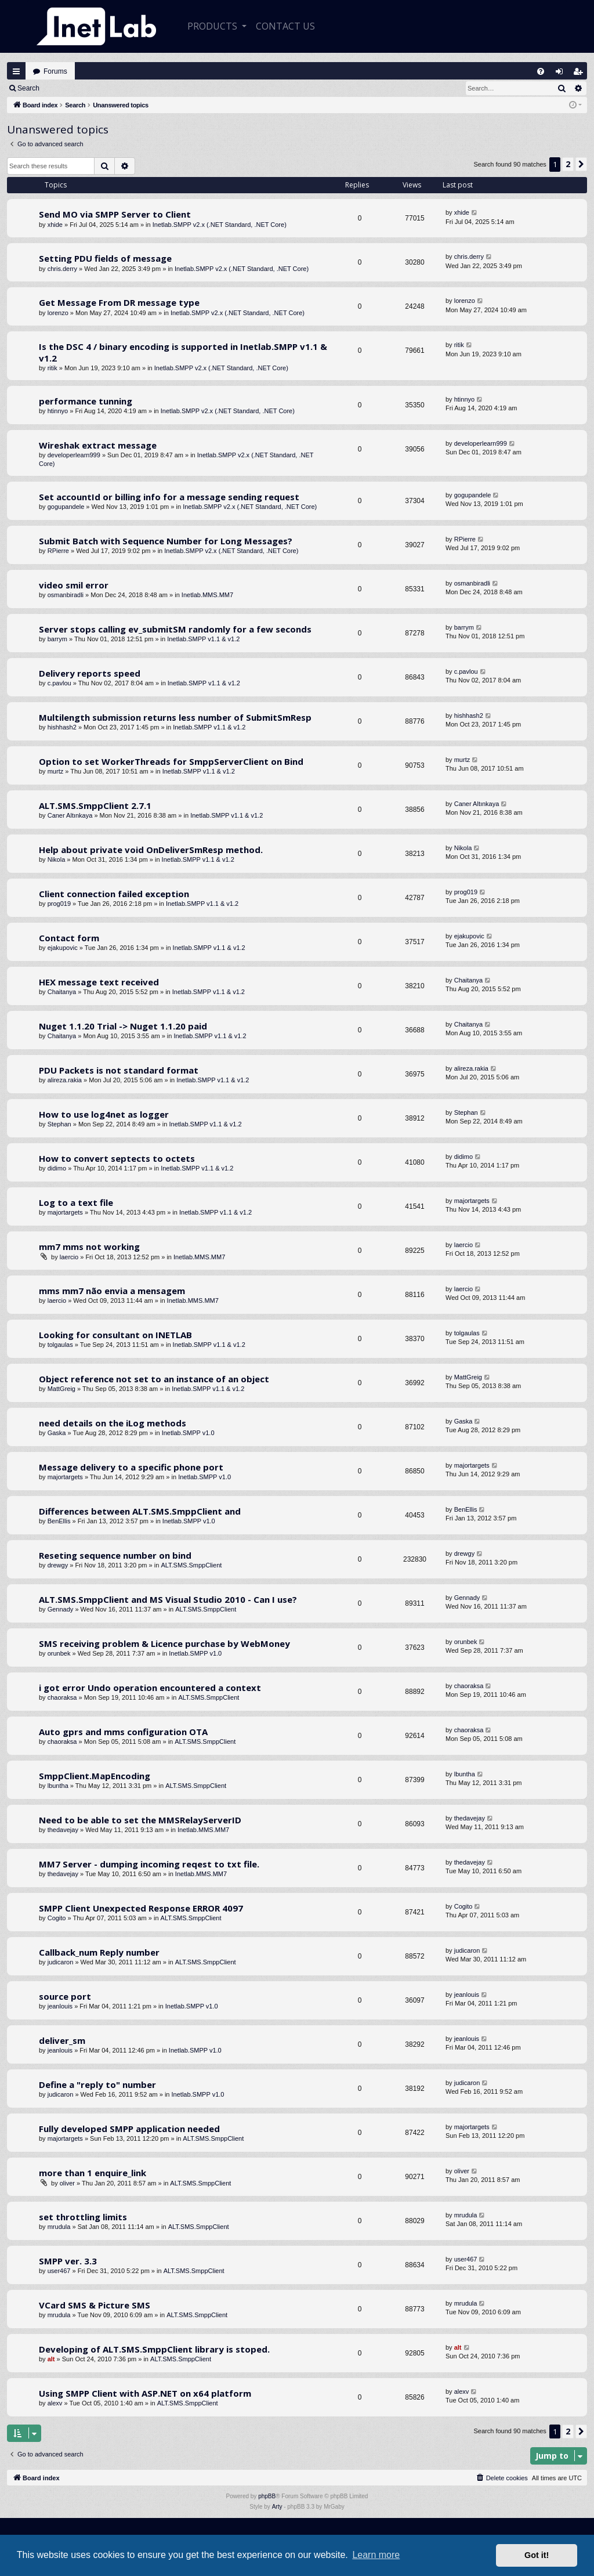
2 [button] (568, 163)
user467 (59, 2270)
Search (28, 88)
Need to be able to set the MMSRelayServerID (140, 1820)
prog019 (59, 903)
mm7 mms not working (89, 1246)
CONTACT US (285, 26)
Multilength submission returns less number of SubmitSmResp (175, 717)
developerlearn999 (74, 454)
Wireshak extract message (98, 445)
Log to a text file (76, 1202)
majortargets (65, 1212)
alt (51, 2358)
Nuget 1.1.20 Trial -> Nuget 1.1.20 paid (123, 1026)
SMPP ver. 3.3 (68, 2261)
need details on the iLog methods (112, 1423)
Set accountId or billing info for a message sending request (169, 497)
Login (64, 88)
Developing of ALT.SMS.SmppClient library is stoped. (154, 2349)
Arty (277, 2506)
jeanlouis (60, 2006)
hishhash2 (62, 727)
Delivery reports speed (89, 673)
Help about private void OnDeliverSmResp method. (151, 849)
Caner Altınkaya (70, 815)
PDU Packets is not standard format (118, 1070)
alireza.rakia (65, 1079)
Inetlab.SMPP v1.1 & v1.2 (203, 638)
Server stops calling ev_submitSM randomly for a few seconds (175, 629)
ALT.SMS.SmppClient (191, 1565)
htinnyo (58, 410)
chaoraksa (62, 1697)
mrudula (59, 2226)
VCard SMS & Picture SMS (94, 2305)
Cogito (57, 1917)
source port (65, 1996)
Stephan (59, 1124)
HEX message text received (99, 982)
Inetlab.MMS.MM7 (207, 594)
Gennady (61, 1609)
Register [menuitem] (580, 74)
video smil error (73, 585)
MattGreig (61, 1388)
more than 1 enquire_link (92, 2172)
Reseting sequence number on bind (115, 1555)
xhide (55, 224)
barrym (57, 638)
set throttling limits (83, 2217)
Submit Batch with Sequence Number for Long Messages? (165, 541)
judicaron (61, 1962)
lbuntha (58, 1785)
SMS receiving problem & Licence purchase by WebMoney (164, 1643)
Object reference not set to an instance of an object (154, 1379)
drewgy (58, 1565)
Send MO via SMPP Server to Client (115, 214)
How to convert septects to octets (117, 1158)
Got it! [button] (536, 2555)
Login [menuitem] (562, 74)
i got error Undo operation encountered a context (150, 1687)
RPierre (58, 550)
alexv (55, 2403)
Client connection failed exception (114, 893)
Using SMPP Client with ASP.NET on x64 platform (145, 2393)
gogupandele (66, 506)
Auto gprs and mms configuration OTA (123, 1731)
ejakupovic (63, 947)
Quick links (16, 71)
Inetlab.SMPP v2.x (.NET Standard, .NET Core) (220, 224)
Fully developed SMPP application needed (129, 2128)
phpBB (267, 2496)
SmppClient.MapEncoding (94, 1776)
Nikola (57, 859)
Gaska (57, 1432)
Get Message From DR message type (119, 302)
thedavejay (63, 1829)
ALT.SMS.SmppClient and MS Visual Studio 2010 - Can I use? (168, 1599)
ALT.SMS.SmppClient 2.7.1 (95, 805)
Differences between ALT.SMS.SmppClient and (140, 1511)
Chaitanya (62, 991)
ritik (52, 367)
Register (103, 88)
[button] (581, 164)
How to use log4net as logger (104, 1114)
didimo (57, 1168)
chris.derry (62, 268)
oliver (67, 2183)
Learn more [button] (376, 2555)
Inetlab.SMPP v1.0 (188, 1432)
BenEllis (59, 1521)
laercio (69, 1256)
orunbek (59, 1653)
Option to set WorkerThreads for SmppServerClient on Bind (171, 761)
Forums (55, 71)
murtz (56, 771)
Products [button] (213, 26)
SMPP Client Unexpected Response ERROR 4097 (141, 1908)
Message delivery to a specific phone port (131, 1467)
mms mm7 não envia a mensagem (112, 1290)
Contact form (69, 938)
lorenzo (58, 312)
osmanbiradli (66, 594)
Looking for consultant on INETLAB (115, 1335)
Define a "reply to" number (97, 2084)
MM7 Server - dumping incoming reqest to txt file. (149, 1864)
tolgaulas (60, 1344)
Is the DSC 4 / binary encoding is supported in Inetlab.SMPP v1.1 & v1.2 (183, 352)
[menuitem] (540, 71)
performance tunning (85, 401)
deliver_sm (62, 2040)
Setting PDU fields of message (105, 258)
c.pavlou (59, 683)
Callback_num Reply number (99, 1952)
